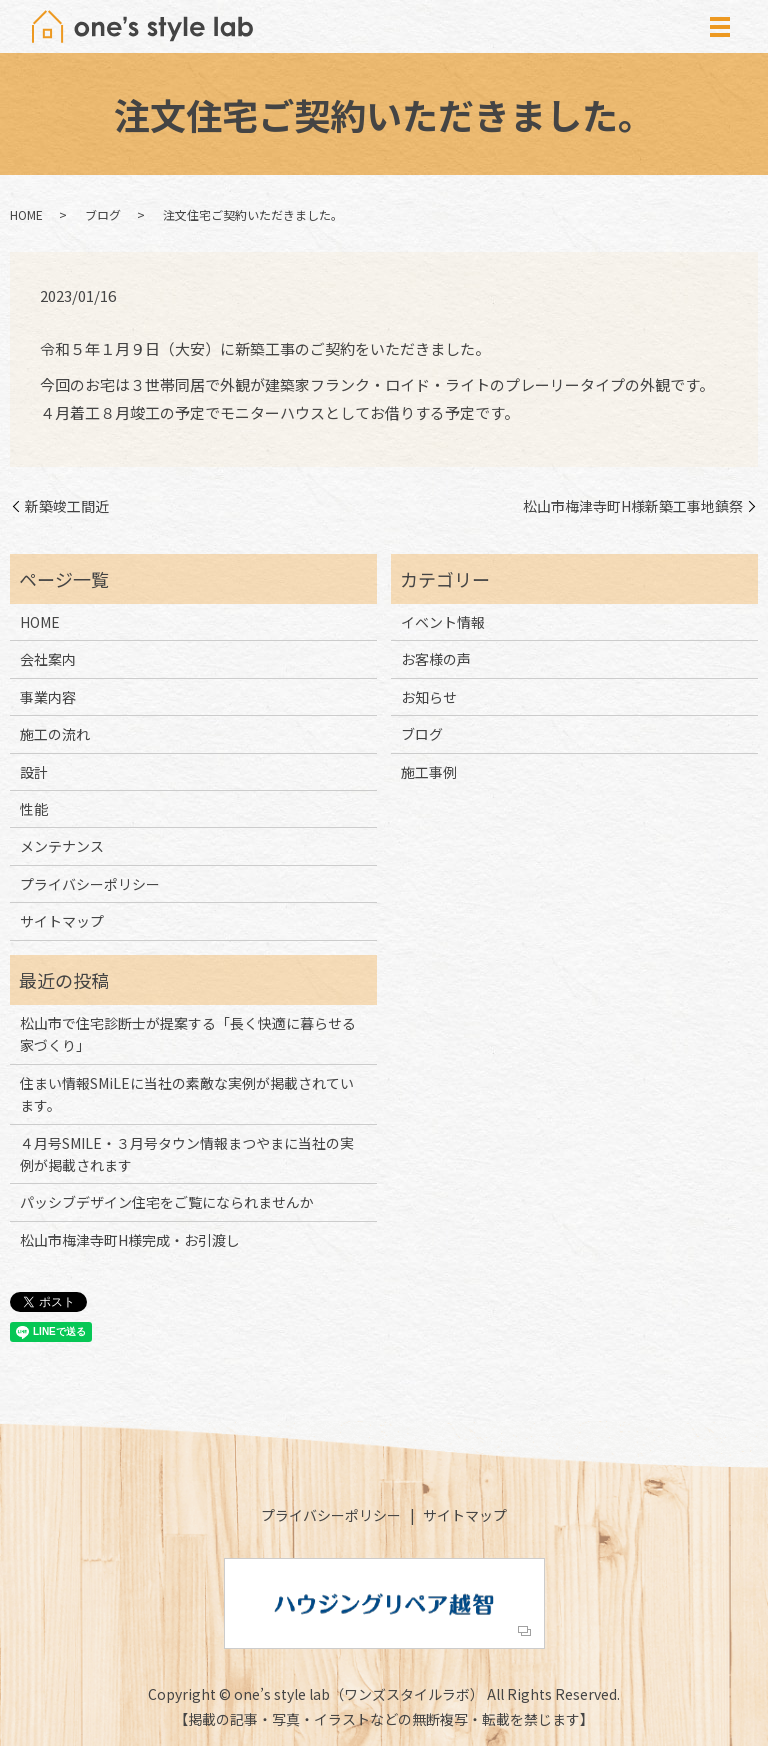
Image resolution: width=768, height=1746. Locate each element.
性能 (34, 809)
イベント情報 (443, 622)
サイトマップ (62, 921)
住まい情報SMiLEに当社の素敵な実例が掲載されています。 (187, 1094)
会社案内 (48, 659)
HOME (26, 214)
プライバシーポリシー (90, 884)
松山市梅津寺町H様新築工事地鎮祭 (633, 506)
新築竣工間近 (67, 506)
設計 (34, 772)
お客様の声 (436, 659)
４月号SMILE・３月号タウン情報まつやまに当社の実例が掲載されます (187, 1154)
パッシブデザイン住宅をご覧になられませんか (167, 1202)
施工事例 (429, 772)
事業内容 (48, 697)
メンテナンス (62, 846)
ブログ (103, 214)
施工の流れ (55, 734)
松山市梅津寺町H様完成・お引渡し (130, 1240)
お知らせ (429, 697)
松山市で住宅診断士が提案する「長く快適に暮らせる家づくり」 (188, 1034)
